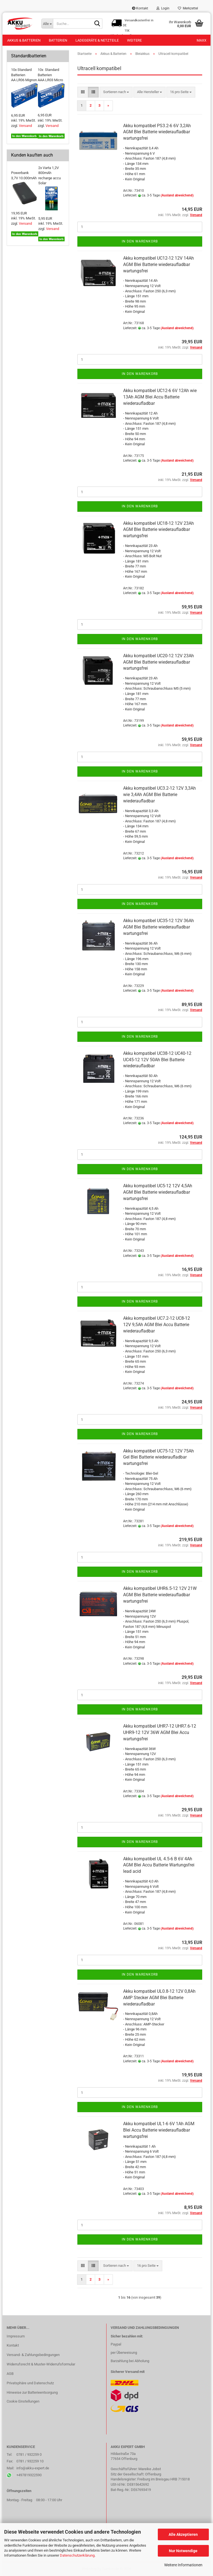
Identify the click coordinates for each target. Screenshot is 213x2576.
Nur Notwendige (183, 2551)
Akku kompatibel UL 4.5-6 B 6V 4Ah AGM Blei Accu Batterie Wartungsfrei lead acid (158, 1865)
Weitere (134, 40)
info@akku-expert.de (32, 2468)
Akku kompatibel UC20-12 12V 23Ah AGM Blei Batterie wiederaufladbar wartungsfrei (158, 662)
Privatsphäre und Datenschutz (30, 2383)
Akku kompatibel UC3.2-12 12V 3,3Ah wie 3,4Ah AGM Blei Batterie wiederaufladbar (159, 795)
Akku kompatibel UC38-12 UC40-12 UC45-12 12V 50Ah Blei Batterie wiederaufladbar (157, 1060)
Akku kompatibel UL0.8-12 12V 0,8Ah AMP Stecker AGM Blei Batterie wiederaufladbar (159, 1998)
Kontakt (140, 8)
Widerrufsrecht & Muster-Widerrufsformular (41, 2364)
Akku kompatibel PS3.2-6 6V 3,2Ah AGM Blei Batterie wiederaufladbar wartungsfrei (157, 132)
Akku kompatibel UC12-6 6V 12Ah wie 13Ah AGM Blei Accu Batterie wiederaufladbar (160, 397)
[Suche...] (47, 24)
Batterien (58, 40)
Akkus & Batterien (23, 40)
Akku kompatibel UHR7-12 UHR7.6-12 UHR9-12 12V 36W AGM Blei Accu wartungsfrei (159, 1732)
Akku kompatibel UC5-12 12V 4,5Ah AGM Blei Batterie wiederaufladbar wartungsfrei (157, 1192)
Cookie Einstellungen (23, 2401)
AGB (10, 2374)
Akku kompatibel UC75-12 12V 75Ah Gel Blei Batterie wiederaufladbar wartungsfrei (158, 1457)
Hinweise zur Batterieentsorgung (32, 2392)
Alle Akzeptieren (183, 2534)
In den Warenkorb (140, 241)
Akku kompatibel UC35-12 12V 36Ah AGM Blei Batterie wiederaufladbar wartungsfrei (158, 927)
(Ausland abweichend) (177, 195)
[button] (82, 92)
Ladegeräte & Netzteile (97, 40)
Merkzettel (188, 8)
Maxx (201, 40)
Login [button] (162, 8)
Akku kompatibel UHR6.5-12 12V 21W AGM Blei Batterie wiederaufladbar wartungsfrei (160, 1595)
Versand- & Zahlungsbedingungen (33, 2355)
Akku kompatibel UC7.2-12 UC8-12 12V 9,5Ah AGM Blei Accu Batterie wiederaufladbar (156, 1325)
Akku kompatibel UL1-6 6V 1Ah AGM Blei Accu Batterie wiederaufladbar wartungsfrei (158, 2130)
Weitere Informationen (183, 2565)
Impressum (16, 2336)
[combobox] (116, 92)
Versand (25, 126)
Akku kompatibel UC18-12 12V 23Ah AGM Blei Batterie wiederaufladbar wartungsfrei (158, 530)
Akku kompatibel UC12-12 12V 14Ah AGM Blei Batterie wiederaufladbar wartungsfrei (158, 264)
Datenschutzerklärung (77, 2555)
